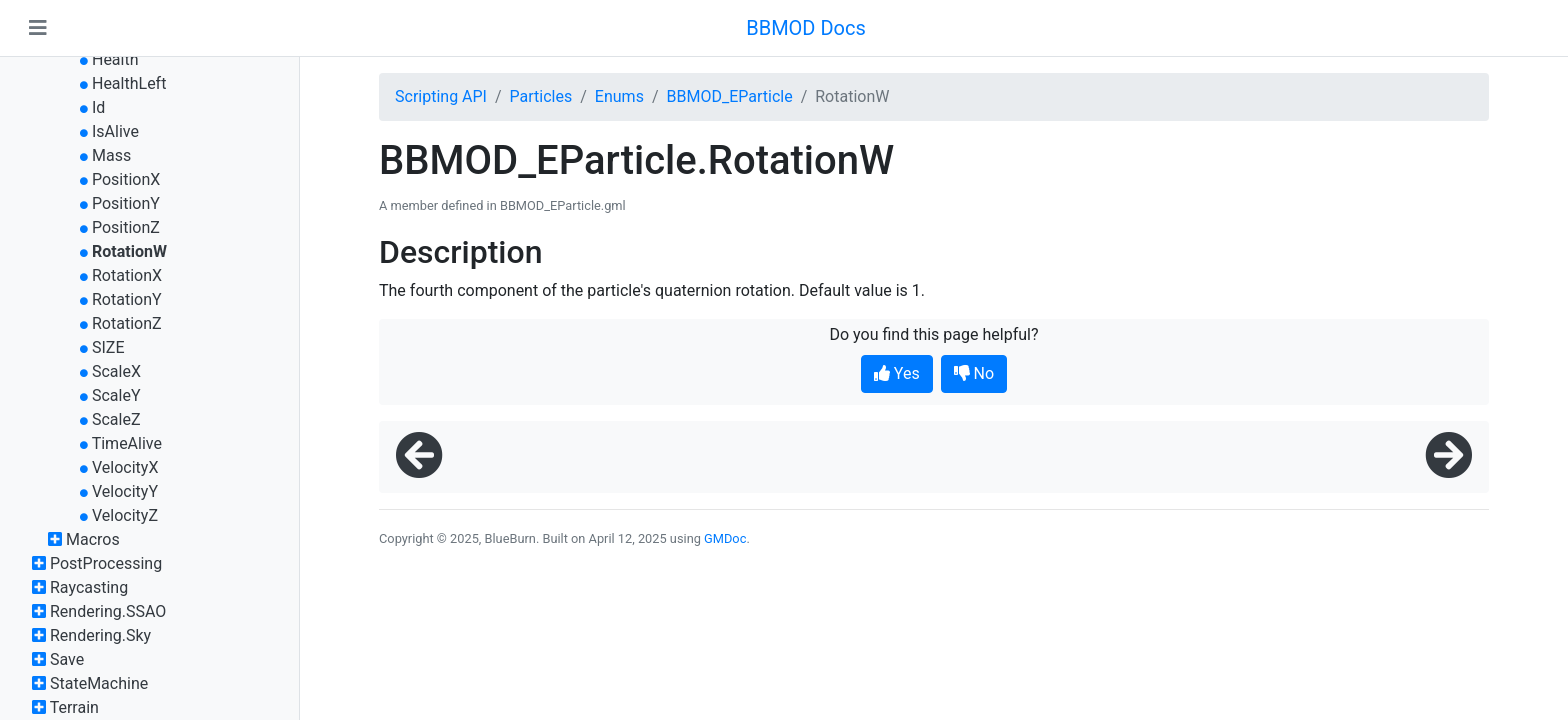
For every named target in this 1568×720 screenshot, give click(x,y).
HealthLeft (129, 83)
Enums (619, 96)
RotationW (129, 251)
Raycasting (89, 587)
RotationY (127, 299)
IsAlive (115, 131)
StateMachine (99, 683)
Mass (111, 155)
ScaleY (116, 395)
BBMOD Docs (806, 28)
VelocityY (125, 491)
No (974, 373)
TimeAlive (127, 443)
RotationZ (127, 323)
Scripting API (441, 96)
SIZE (108, 347)
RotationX (127, 275)
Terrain (74, 707)
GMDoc (725, 538)
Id (98, 107)
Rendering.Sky (100, 635)
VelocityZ (125, 515)
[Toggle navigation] (38, 28)
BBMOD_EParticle (730, 96)
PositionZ (126, 227)
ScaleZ (116, 419)
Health (115, 59)
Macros (93, 539)
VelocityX (125, 467)
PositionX (126, 179)
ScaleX (116, 371)
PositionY (126, 203)
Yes (897, 373)
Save (67, 659)
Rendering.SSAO (108, 611)
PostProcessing (106, 563)
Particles (541, 96)
